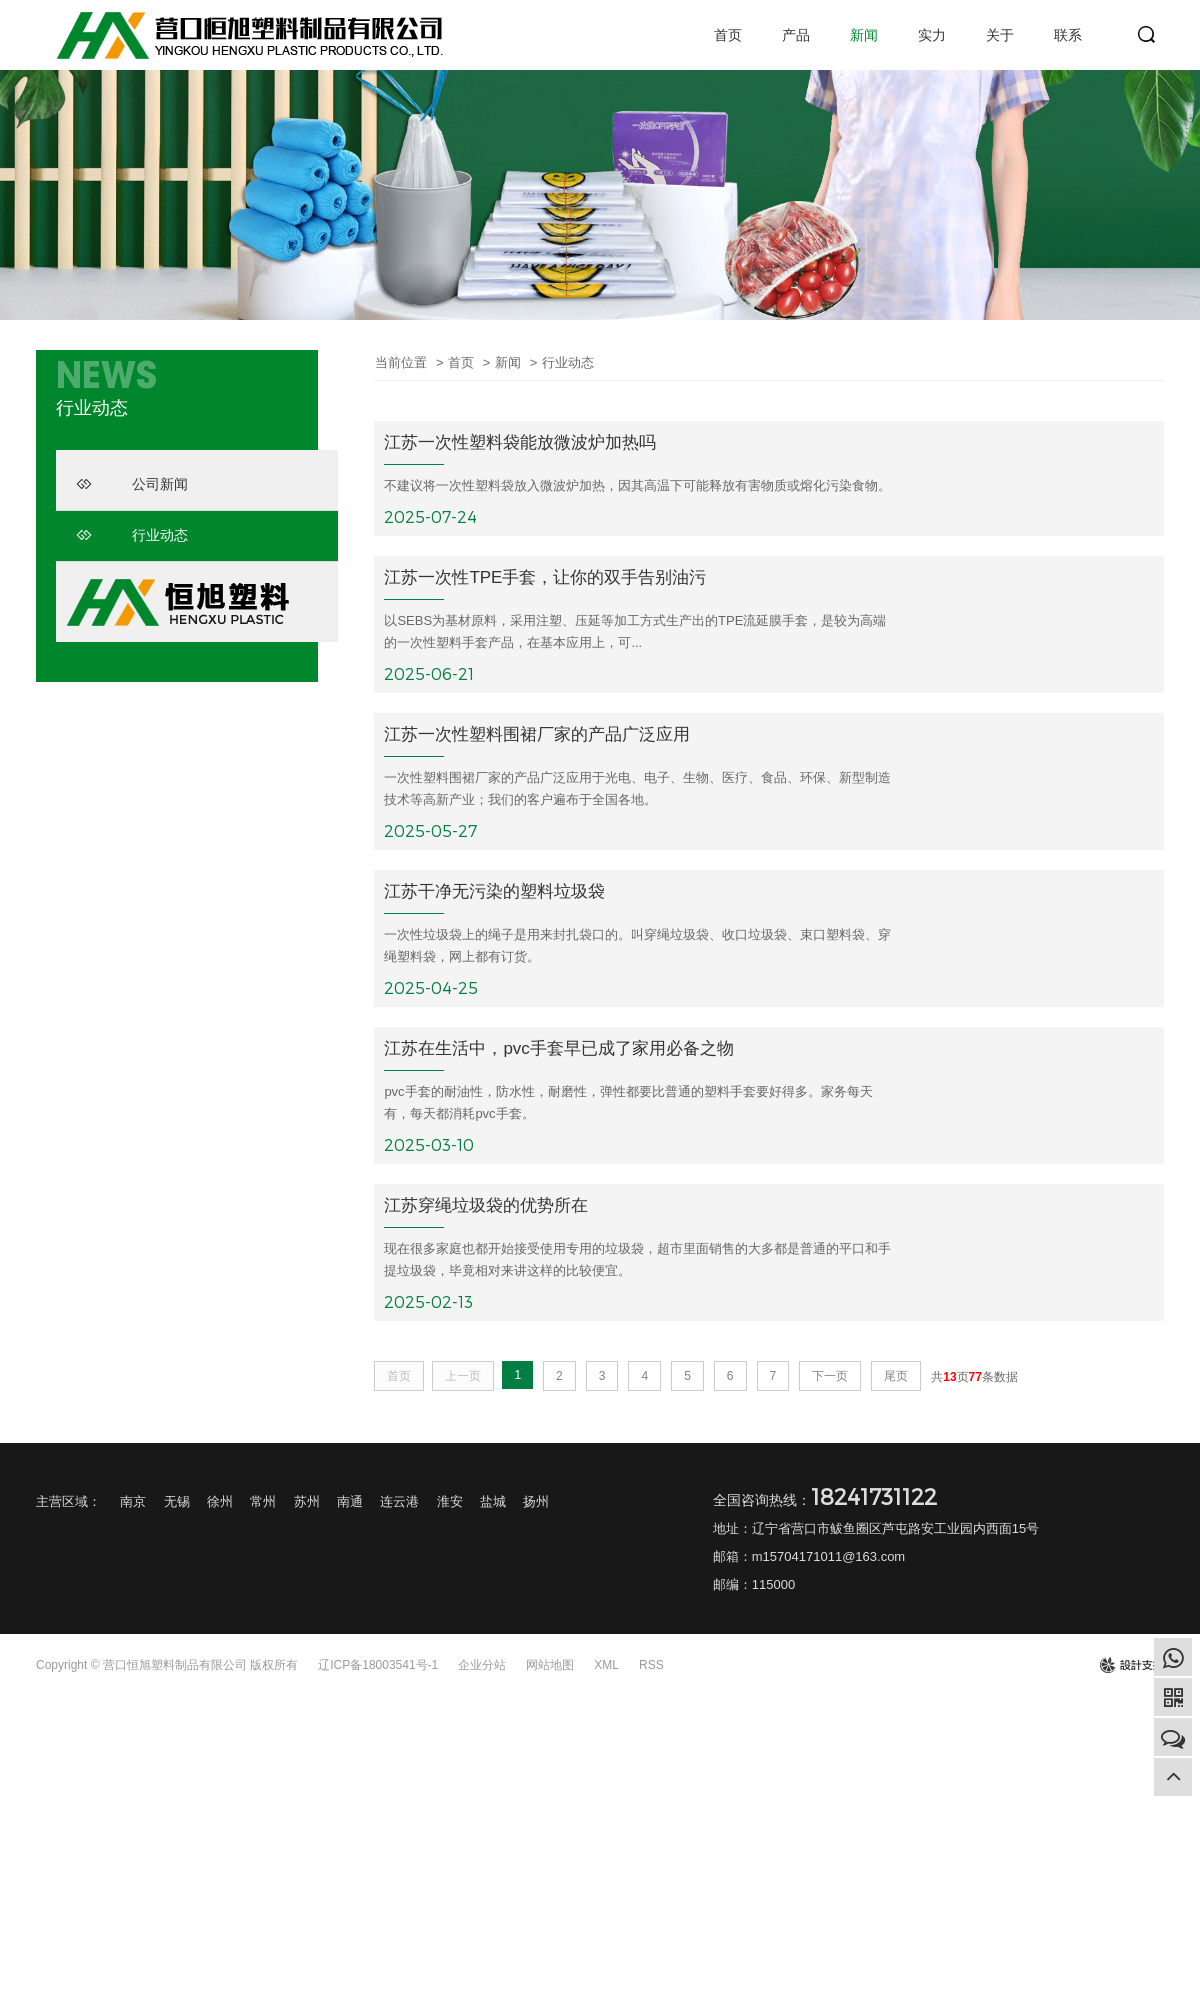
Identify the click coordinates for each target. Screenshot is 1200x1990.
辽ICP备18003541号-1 (378, 1667)
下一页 (830, 1378)
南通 (350, 1503)
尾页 (896, 1378)
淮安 (450, 1503)
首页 (728, 35)
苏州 (307, 1503)
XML (606, 1667)
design (1131, 1667)
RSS (651, 1667)
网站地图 (550, 1667)
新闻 (864, 35)
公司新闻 (132, 484)
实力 (932, 35)
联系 (1068, 35)
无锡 (177, 1503)
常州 (263, 1503)
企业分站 (482, 1667)
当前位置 (401, 362)
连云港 (399, 1503)
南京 (133, 1503)
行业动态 (132, 535)
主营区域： (68, 1503)
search (1147, 35)
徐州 (220, 1503)
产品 (796, 35)
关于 (1000, 35)
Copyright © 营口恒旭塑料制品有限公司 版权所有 (167, 1667)
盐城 (493, 1503)
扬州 (536, 1503)
